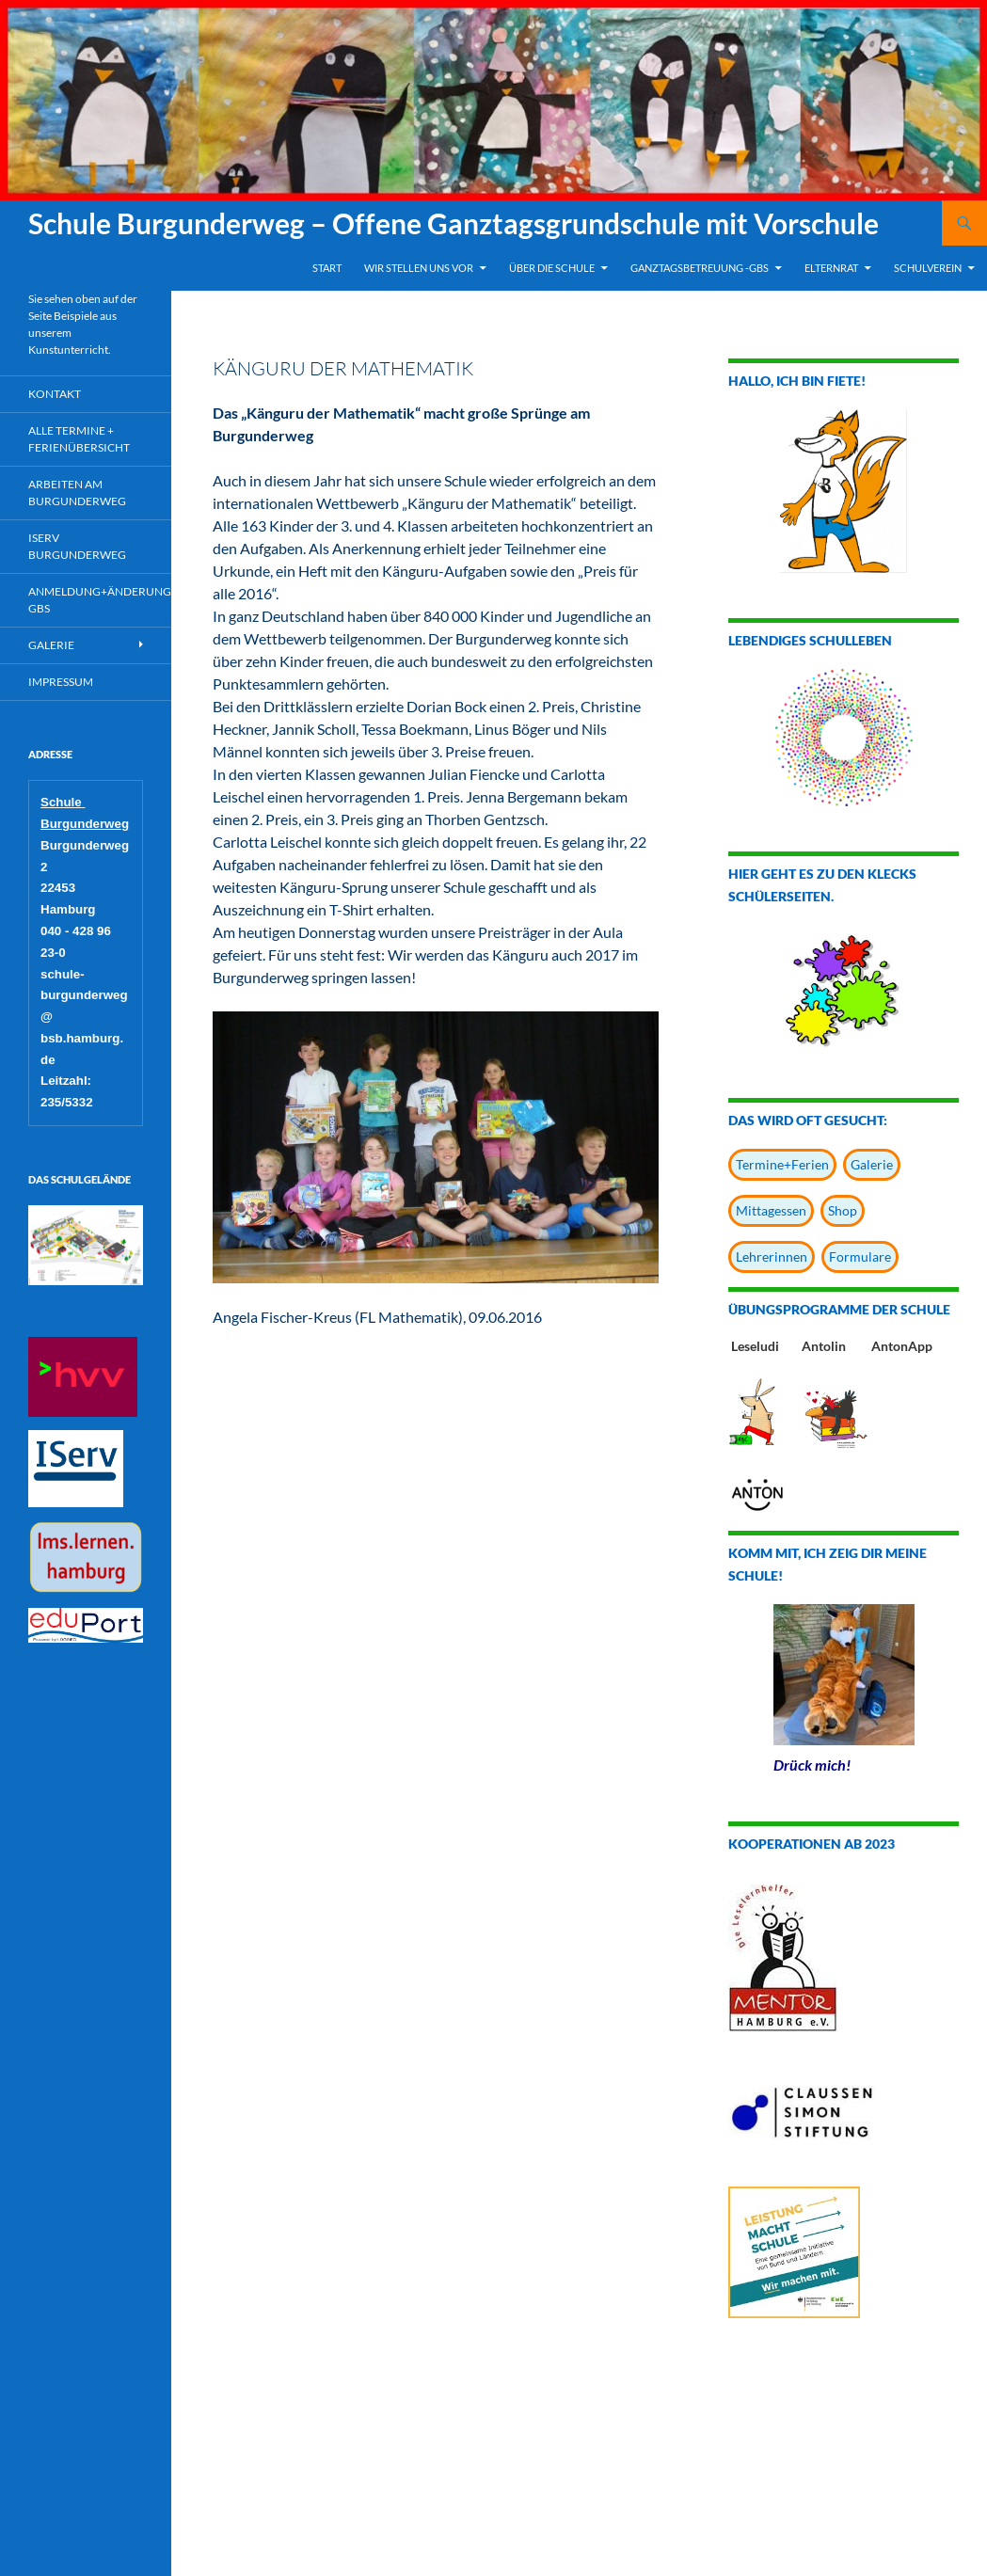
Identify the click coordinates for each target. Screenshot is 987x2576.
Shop (842, 1210)
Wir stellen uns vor (418, 268)
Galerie (872, 1164)
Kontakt (54, 394)
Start (327, 268)
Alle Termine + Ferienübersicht (79, 438)
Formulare (860, 1256)
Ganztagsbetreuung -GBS (699, 268)
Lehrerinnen (771, 1256)
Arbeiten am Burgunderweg (77, 492)
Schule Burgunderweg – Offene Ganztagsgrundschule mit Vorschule (453, 223)
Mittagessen (771, 1210)
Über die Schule (552, 268)
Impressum (60, 682)
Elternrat (831, 268)
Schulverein (928, 268)
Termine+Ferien (782, 1164)
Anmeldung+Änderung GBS (99, 599)
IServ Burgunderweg (77, 546)
